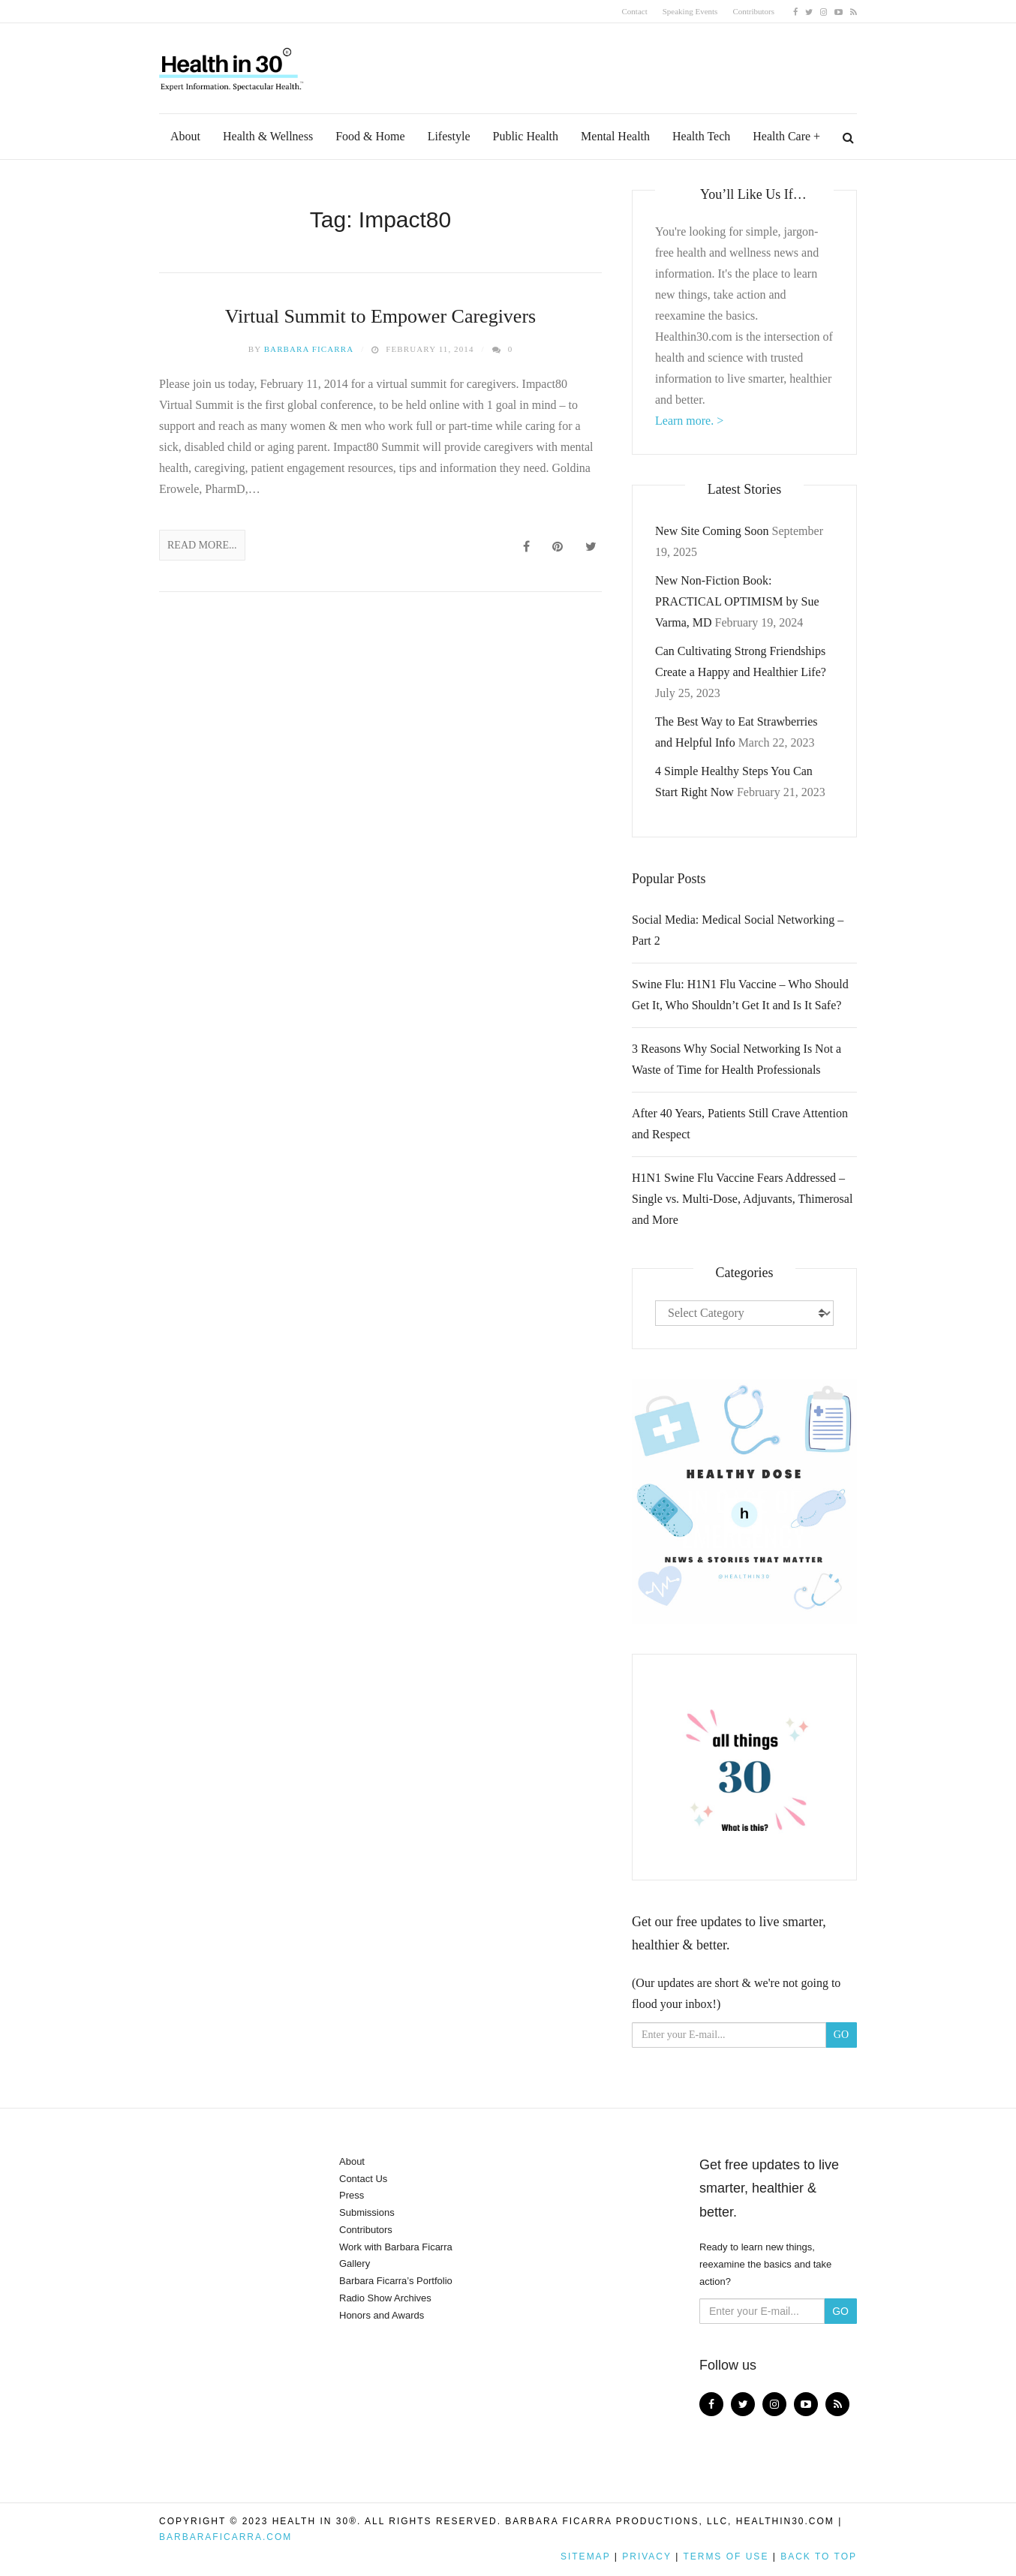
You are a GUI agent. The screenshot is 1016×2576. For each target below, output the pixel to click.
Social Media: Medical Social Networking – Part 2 (737, 930)
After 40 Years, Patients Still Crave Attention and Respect (740, 1124)
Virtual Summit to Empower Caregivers (380, 316)
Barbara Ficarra (309, 348)
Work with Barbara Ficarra (395, 2247)
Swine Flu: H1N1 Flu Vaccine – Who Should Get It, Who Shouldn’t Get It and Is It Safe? (740, 994)
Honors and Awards (381, 2315)
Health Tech (701, 136)
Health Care (781, 136)
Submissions (367, 2212)
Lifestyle (449, 136)
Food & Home (369, 136)
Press (351, 2195)
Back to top (818, 2556)
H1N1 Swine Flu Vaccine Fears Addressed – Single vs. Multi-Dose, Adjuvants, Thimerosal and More (742, 1198)
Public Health (526, 136)
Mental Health (615, 136)
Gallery (354, 2263)
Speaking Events (690, 11)
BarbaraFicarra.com (225, 2537)
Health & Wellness (268, 136)
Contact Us (363, 2178)
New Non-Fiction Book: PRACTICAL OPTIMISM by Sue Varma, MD (737, 601)
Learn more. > (689, 420)
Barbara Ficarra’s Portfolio (395, 2280)
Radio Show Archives (385, 2298)
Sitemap (585, 2556)
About (185, 136)
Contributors (753, 11)
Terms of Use (725, 2556)
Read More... (202, 545)
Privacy (647, 2556)
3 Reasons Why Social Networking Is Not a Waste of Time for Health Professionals (736, 1059)
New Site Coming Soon (712, 531)
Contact (635, 11)
